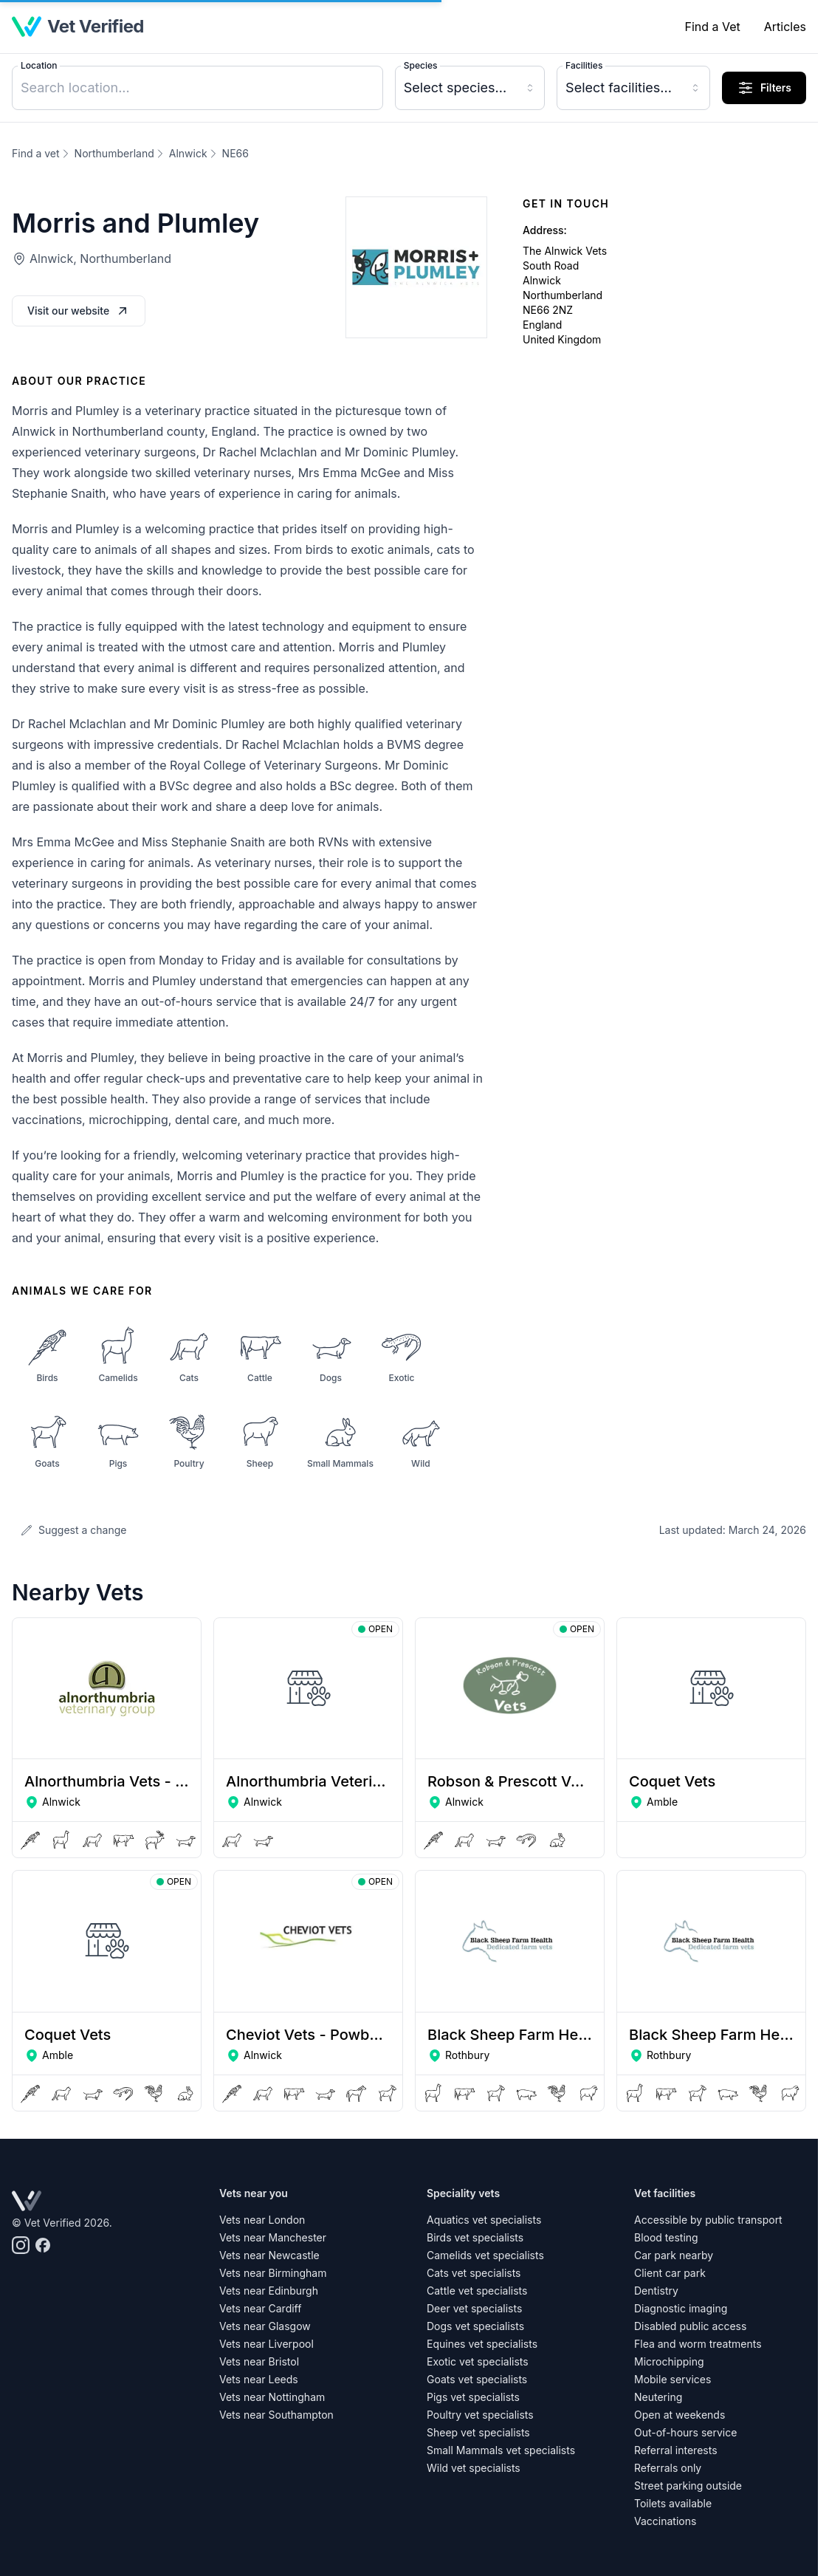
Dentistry (656, 2290)
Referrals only (667, 2468)
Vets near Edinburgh (268, 2290)
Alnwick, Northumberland (100, 258)
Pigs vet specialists (473, 2397)
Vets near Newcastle (269, 2255)
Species (421, 65)
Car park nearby (673, 2255)
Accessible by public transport (708, 2219)
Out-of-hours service (685, 2432)
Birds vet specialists (475, 2237)
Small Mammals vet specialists (501, 2450)
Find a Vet (712, 26)
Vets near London (262, 2219)
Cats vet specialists (474, 2273)
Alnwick (188, 153)
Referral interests (676, 2450)
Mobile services (672, 2379)
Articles (785, 26)
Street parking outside (688, 2485)
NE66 (235, 153)
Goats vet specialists (477, 2379)
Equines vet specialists (482, 2343)
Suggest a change (73, 1530)
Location (39, 65)
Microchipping (669, 2361)
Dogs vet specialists (475, 2326)
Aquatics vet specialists (484, 2219)
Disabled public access (690, 2326)
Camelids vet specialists (485, 2255)
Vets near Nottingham (272, 2397)
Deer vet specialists (474, 2308)
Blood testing (666, 2237)
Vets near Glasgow (265, 2326)
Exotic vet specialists (478, 2361)
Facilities (583, 65)
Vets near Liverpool (266, 2343)
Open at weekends (679, 2414)
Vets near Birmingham (272, 2273)
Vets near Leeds (258, 2379)
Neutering (658, 2397)
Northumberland (114, 153)
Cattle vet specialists (477, 2290)
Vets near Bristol (259, 2361)
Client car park (670, 2273)
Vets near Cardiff (260, 2308)
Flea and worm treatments (698, 2343)
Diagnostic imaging (680, 2308)
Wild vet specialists (473, 2468)
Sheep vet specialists (478, 2432)
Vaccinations (665, 2521)
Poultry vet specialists (480, 2414)
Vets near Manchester (272, 2237)
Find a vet (36, 153)
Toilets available (673, 2503)
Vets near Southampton (276, 2414)
